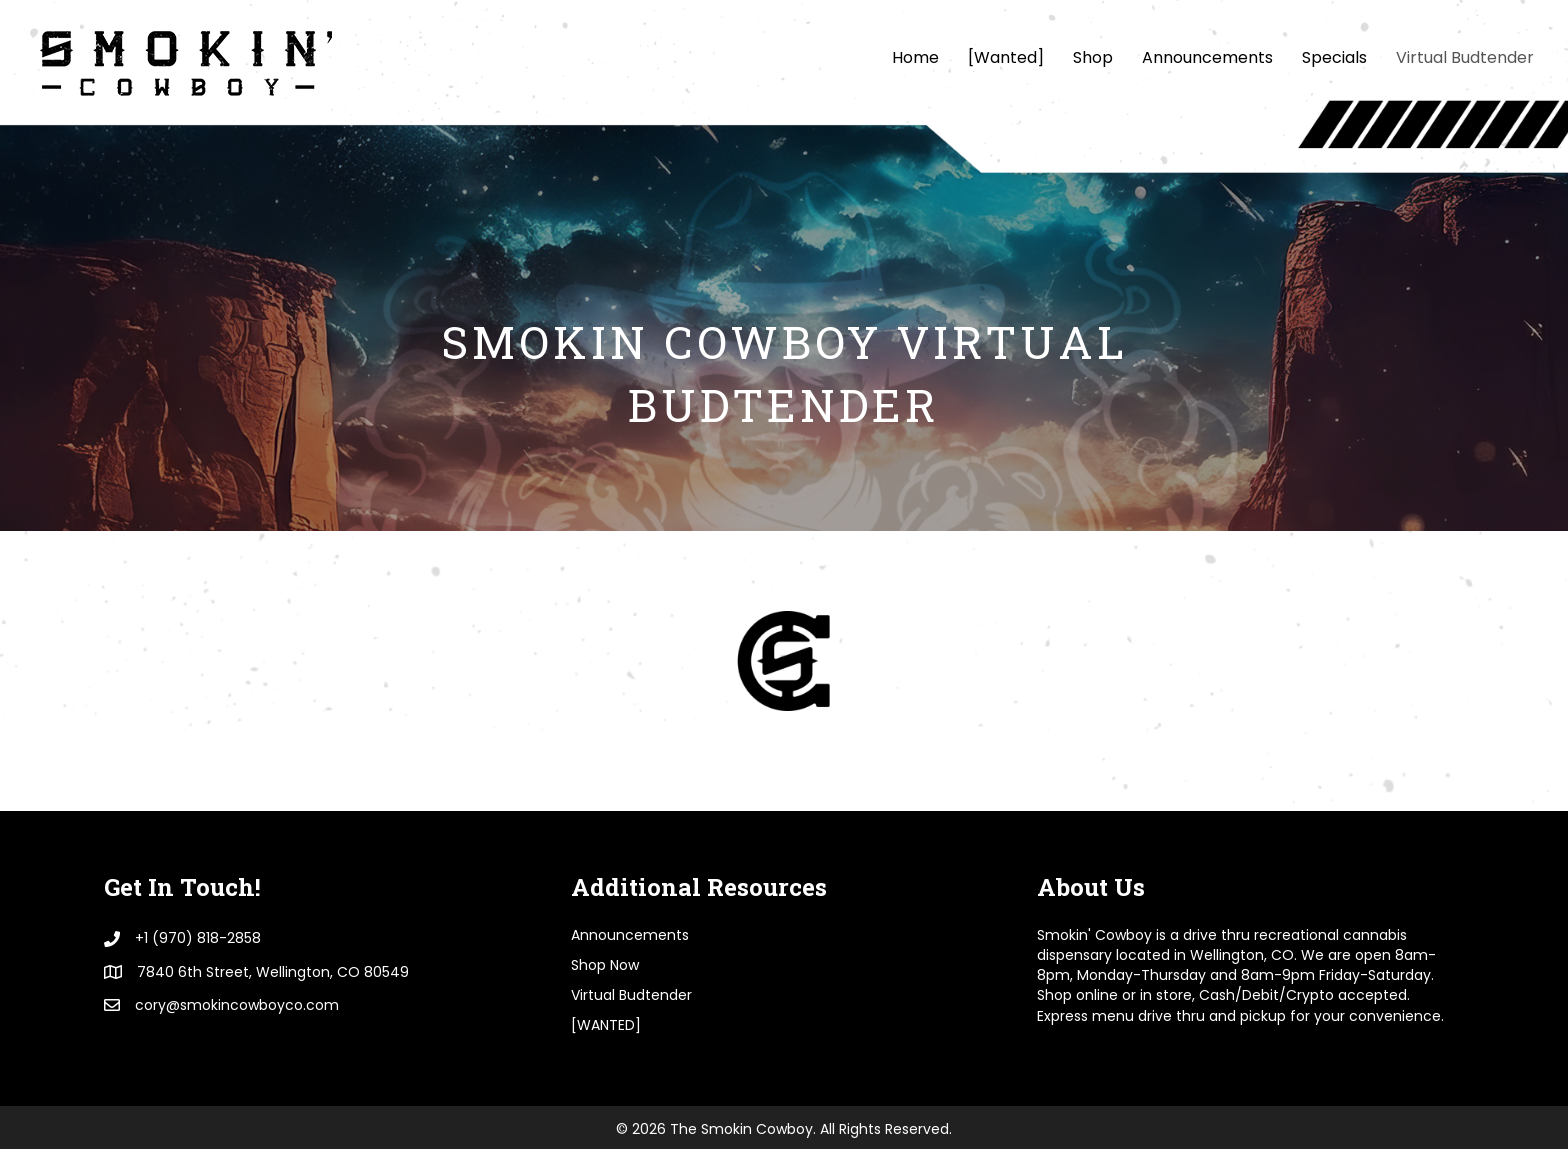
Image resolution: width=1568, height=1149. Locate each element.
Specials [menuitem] (1334, 57)
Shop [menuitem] (1093, 57)
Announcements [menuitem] (1207, 57)
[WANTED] (606, 1025)
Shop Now (605, 965)
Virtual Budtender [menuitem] (1465, 57)
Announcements (630, 935)
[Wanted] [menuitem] (1006, 57)
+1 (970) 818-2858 (198, 938)
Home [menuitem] (915, 57)
